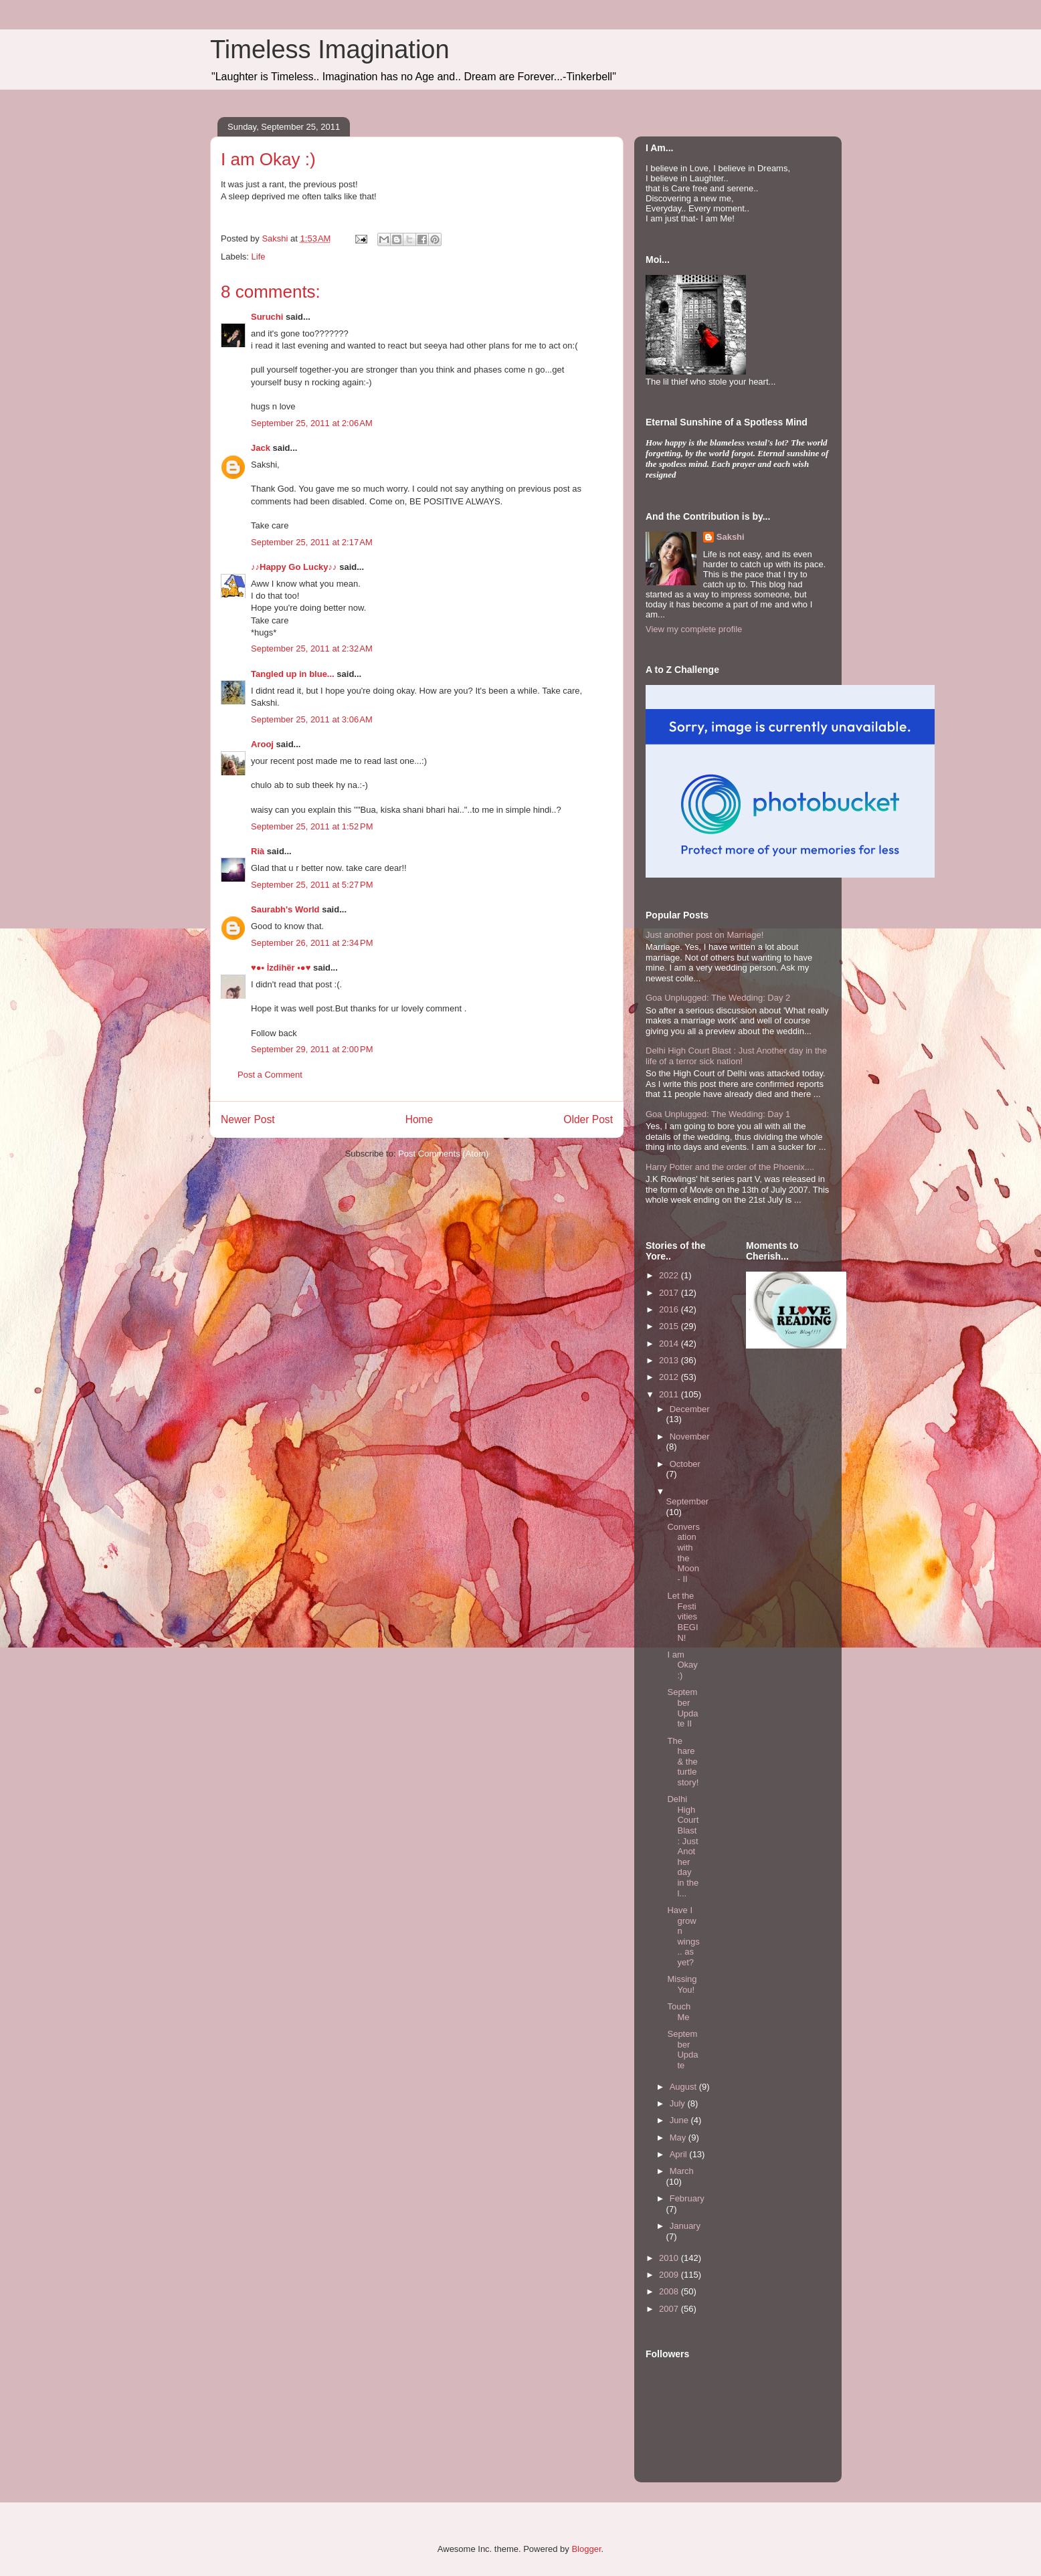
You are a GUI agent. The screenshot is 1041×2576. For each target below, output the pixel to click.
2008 (670, 2291)
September (687, 1501)
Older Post (588, 1119)
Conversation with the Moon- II (683, 1553)
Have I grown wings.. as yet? (683, 1936)
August (684, 2087)
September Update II (682, 1707)
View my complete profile (694, 629)
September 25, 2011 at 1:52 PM (312, 826)
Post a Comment (270, 1075)
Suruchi (267, 317)
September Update (682, 2049)
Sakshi (731, 537)
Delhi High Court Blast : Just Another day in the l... (682, 1846)
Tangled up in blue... (293, 674)
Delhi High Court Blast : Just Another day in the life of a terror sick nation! (736, 1056)
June (680, 2120)
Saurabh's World (285, 909)
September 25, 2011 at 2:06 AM (312, 423)
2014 (670, 1344)
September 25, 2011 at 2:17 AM (312, 542)
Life (259, 257)
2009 (670, 2275)
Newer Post (248, 1119)
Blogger (586, 2549)
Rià (257, 851)
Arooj (262, 744)
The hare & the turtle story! (682, 1761)
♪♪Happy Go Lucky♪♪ (294, 567)
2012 (670, 1377)
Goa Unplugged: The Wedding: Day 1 (718, 1114)
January (685, 2226)
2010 (670, 2258)
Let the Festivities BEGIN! (682, 1616)
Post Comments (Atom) (443, 1154)
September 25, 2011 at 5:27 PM (312, 885)
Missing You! (681, 1984)
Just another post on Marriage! (704, 935)
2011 (670, 1394)
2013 (670, 1360)
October (685, 1464)
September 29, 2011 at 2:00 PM (312, 1049)
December (690, 1409)
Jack (260, 448)
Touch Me (678, 2011)
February (687, 2198)
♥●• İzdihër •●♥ (280, 968)
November (690, 1436)
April (680, 2154)
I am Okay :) (682, 1665)
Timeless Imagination (330, 49)
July (679, 2103)
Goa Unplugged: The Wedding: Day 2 (718, 998)
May (679, 2138)
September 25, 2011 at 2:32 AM (312, 648)
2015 (670, 1326)
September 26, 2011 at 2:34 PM (312, 943)
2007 (670, 2309)
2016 (670, 1309)
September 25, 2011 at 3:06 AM (312, 719)
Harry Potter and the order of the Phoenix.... (730, 1167)
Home (419, 1119)
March (682, 2171)
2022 (670, 1275)
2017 (670, 1293)
